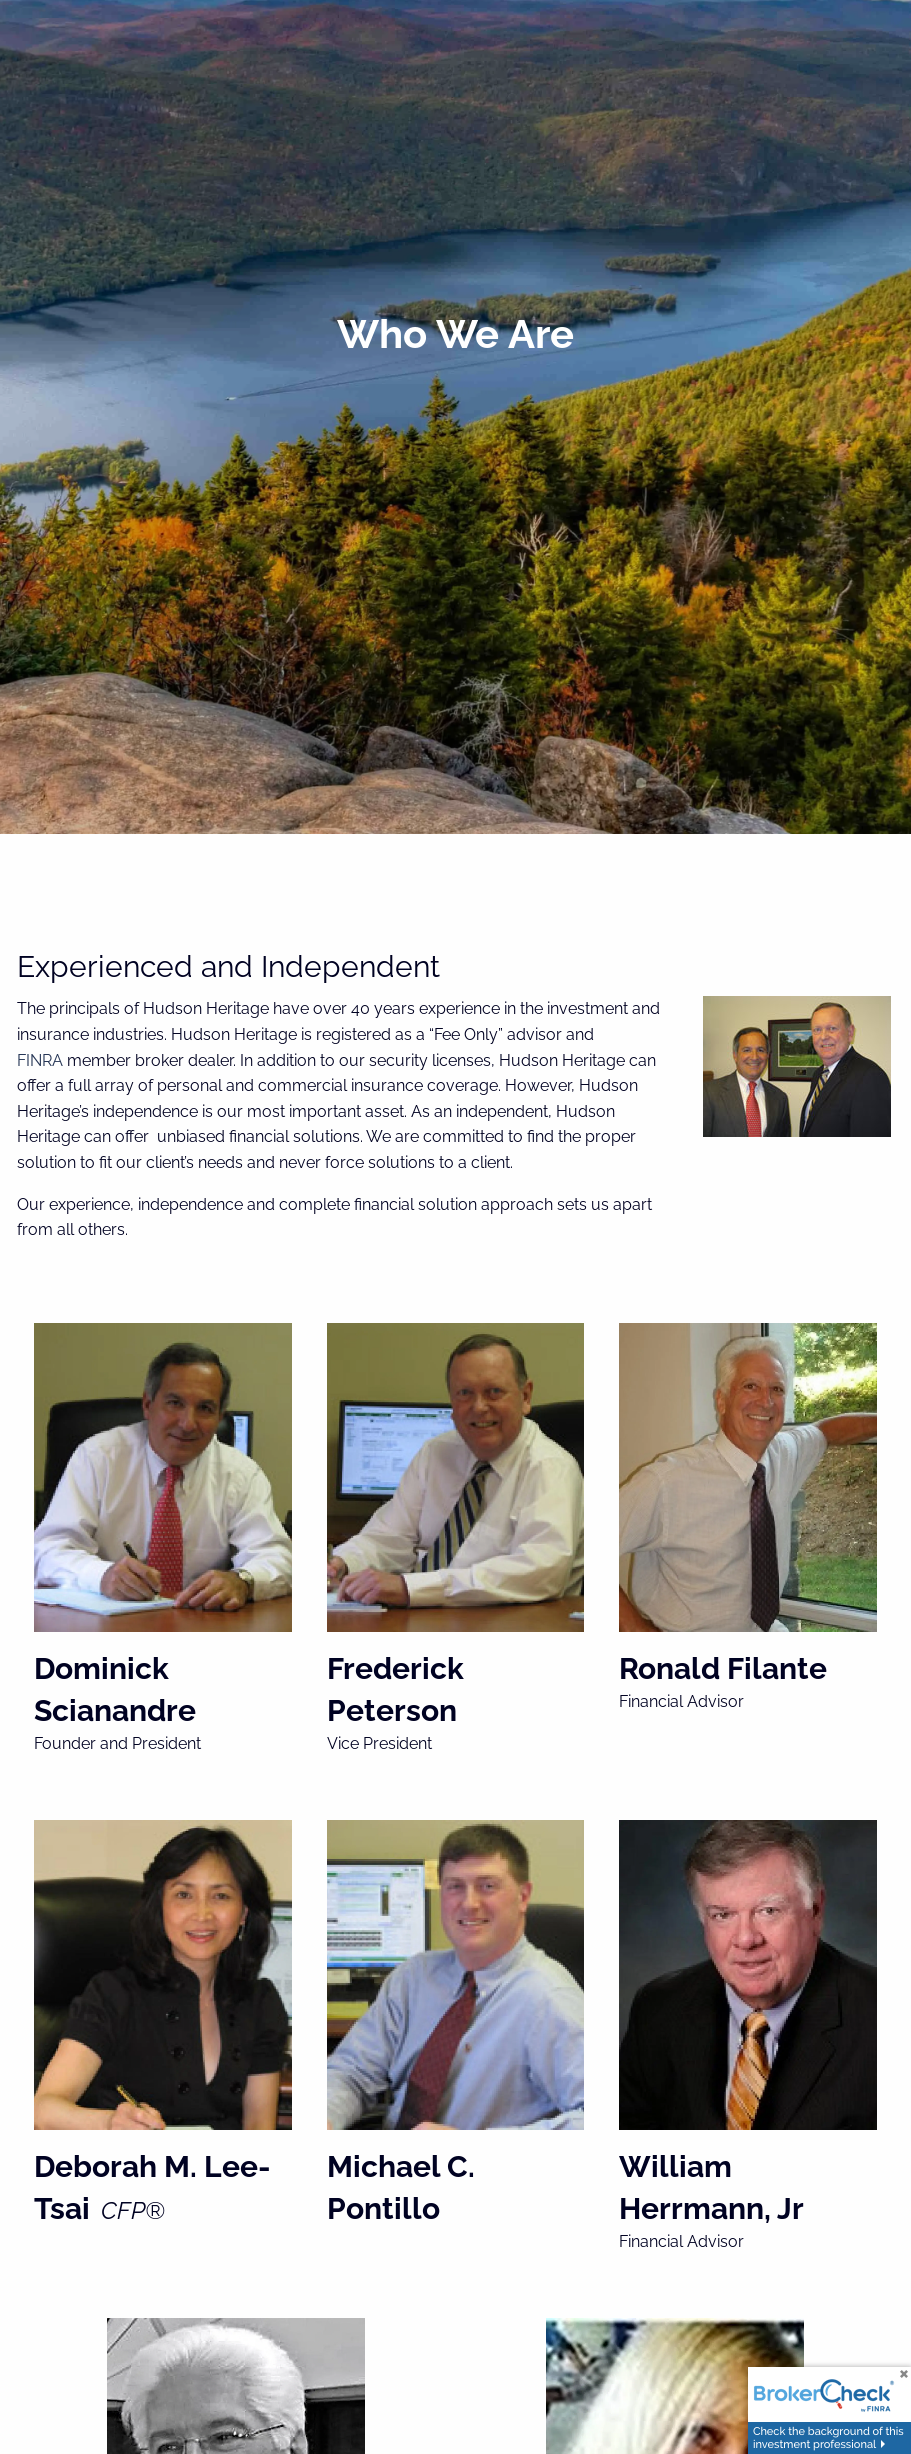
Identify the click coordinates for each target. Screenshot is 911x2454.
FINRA (40, 1060)
